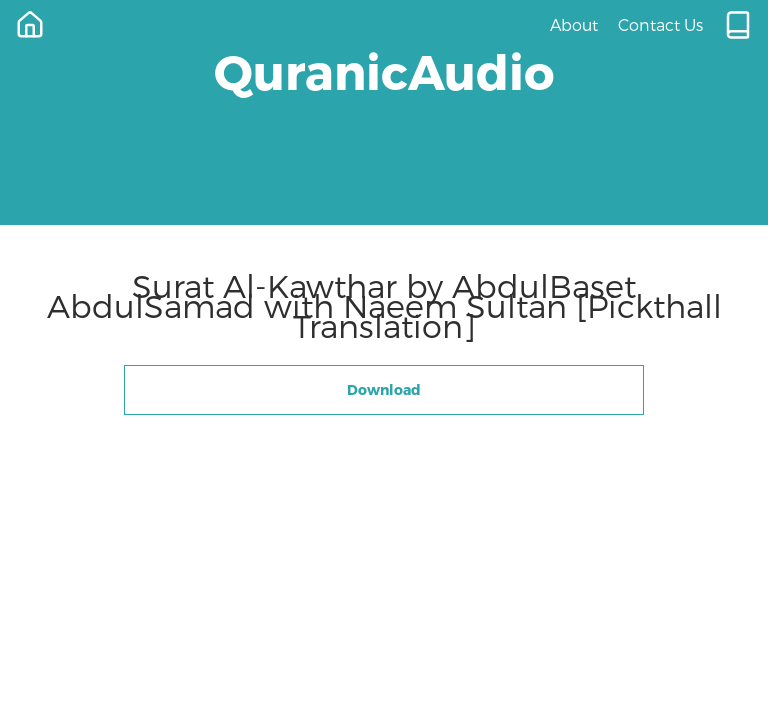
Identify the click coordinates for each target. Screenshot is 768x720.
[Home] (30, 25)
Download (384, 389)
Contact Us (660, 24)
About (574, 24)
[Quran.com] (738, 25)
